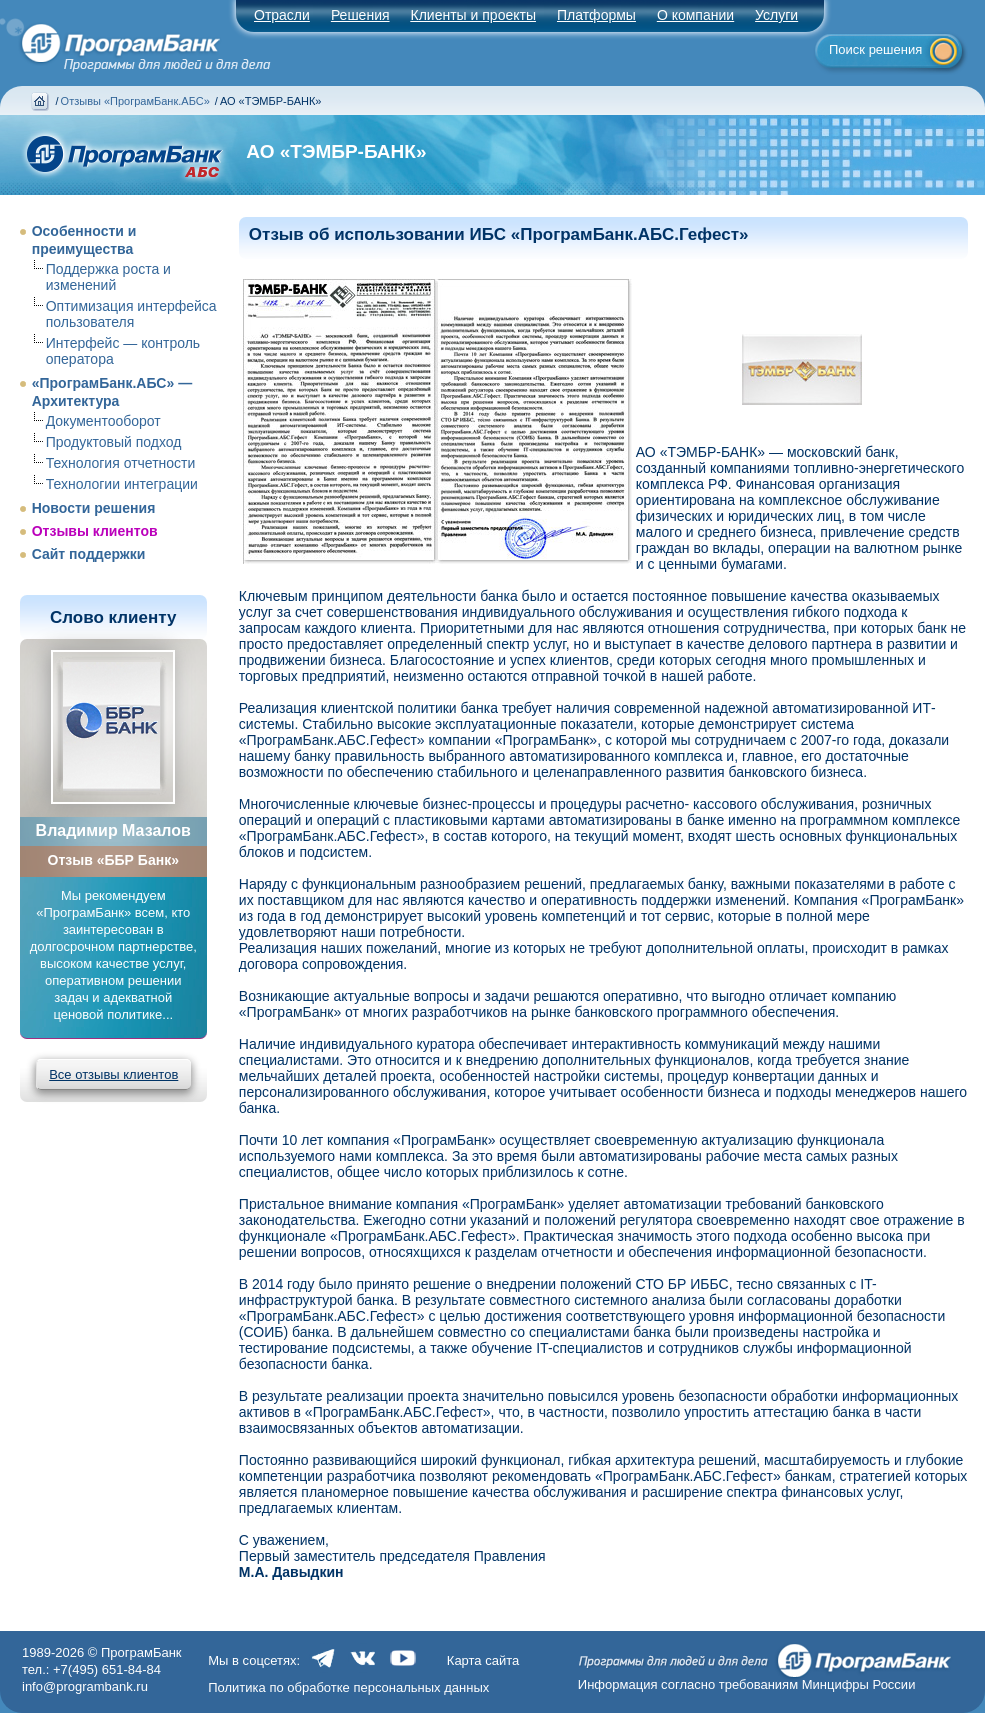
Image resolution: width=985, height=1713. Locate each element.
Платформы (596, 15)
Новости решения (94, 508)
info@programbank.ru (85, 1686)
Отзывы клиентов (95, 531)
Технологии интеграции (122, 484)
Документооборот (103, 421)
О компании (695, 15)
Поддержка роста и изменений (108, 277)
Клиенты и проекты (473, 15)
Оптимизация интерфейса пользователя (131, 314)
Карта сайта (483, 1660)
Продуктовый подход (114, 442)
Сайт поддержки (89, 554)
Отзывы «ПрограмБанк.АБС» (135, 101)
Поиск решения (875, 49)
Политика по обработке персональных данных (348, 1687)
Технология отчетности (121, 463)
